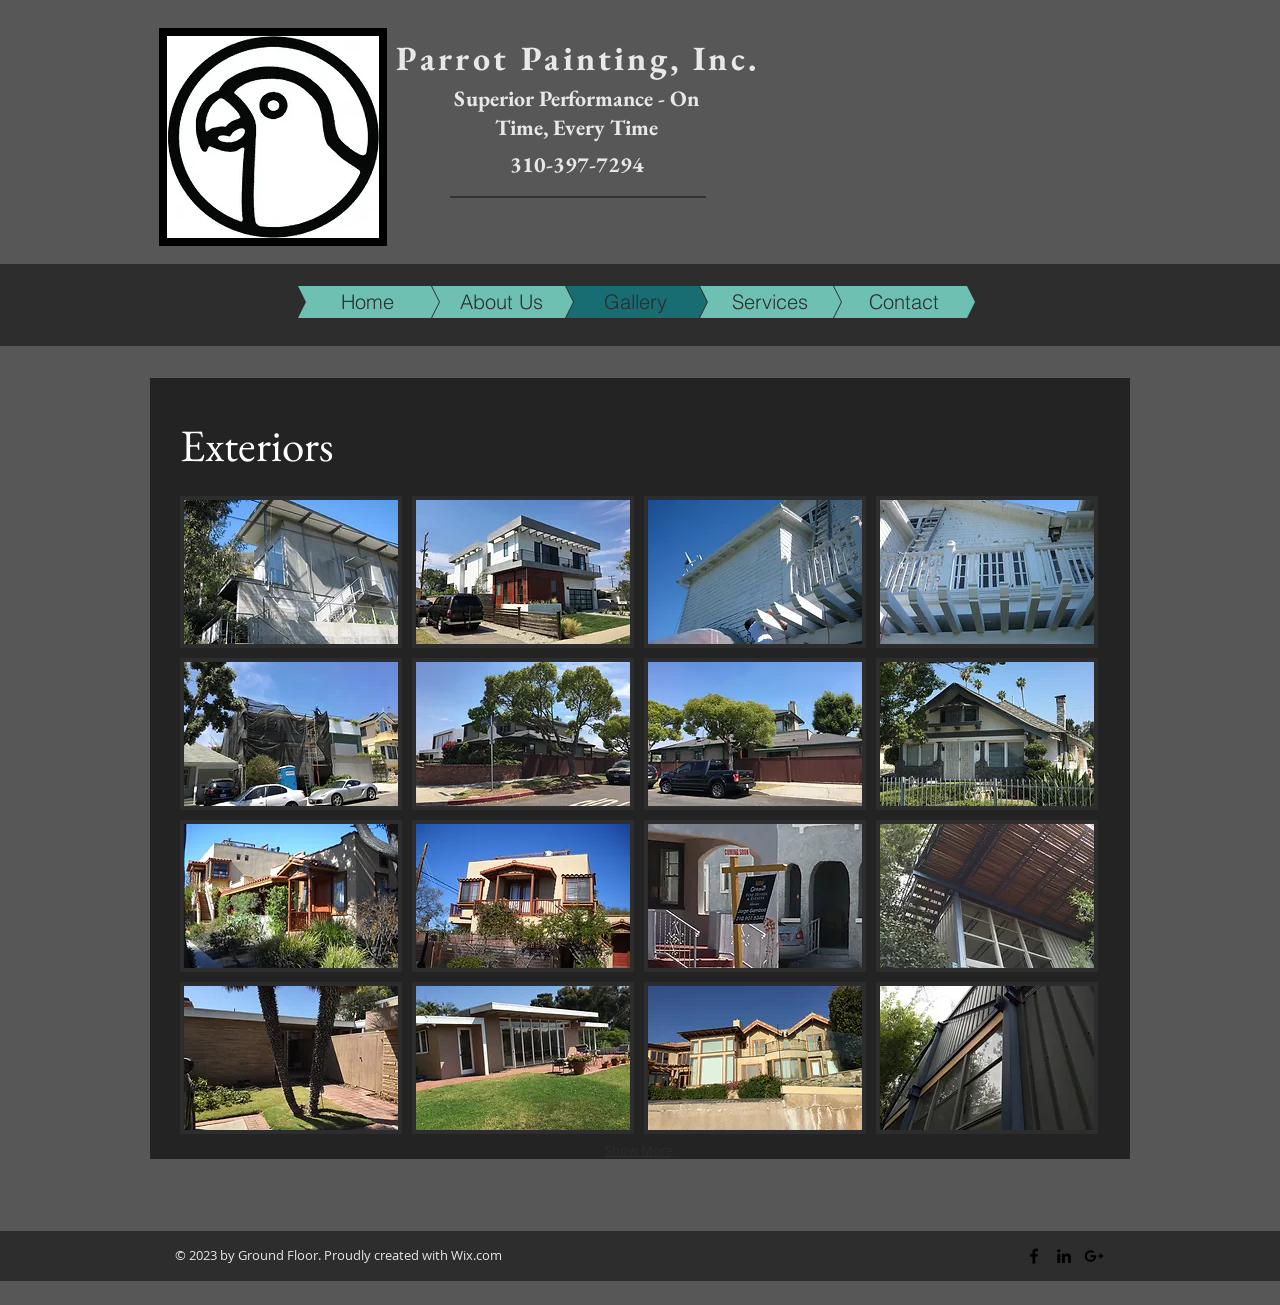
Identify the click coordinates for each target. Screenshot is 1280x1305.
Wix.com (476, 1255)
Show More (639, 1150)
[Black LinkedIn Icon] (1064, 1256)
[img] (291, 572)
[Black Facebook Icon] (1034, 1256)
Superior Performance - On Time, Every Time (576, 113)
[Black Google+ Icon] (1094, 1256)
